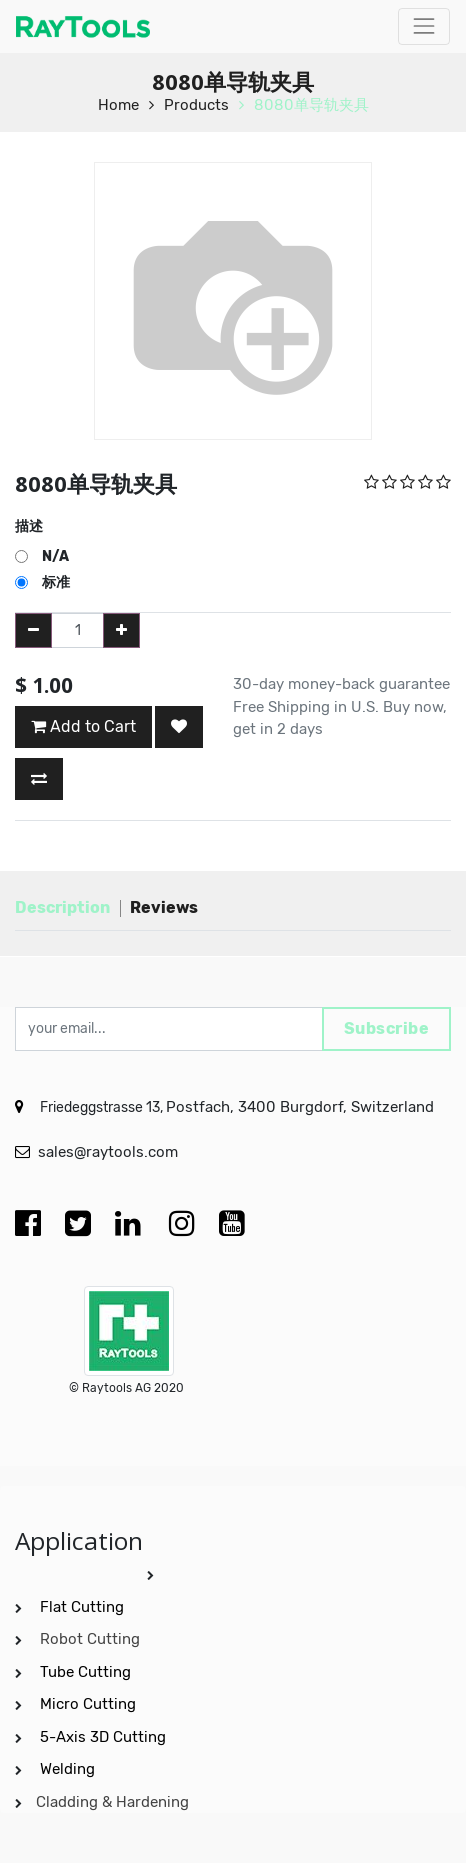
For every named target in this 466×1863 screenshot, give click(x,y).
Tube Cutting (87, 1672)
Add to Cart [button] (83, 726)
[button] (179, 727)
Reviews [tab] (164, 907)
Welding (67, 1769)
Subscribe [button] (387, 1028)
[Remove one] (33, 630)
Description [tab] (62, 907)
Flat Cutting (82, 1607)
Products (196, 105)
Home (118, 105)
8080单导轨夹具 (311, 105)
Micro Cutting (90, 1704)
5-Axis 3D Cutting (105, 1737)
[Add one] (121, 630)
